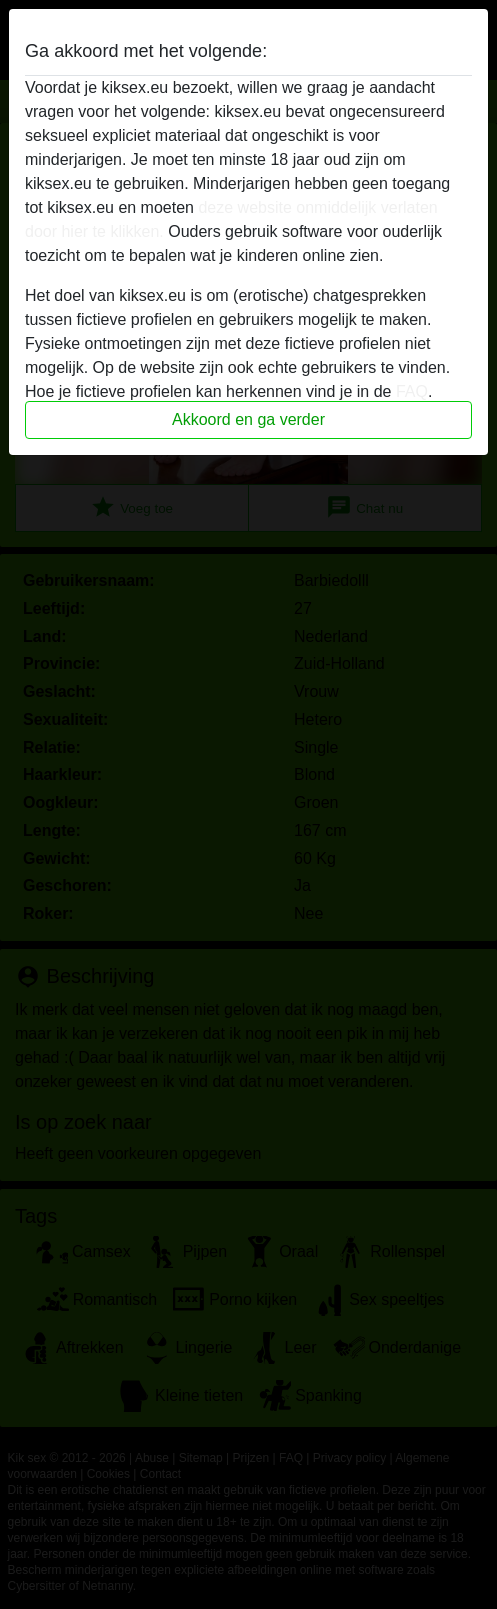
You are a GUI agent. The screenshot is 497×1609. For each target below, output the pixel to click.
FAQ (412, 391)
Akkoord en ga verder (248, 419)
